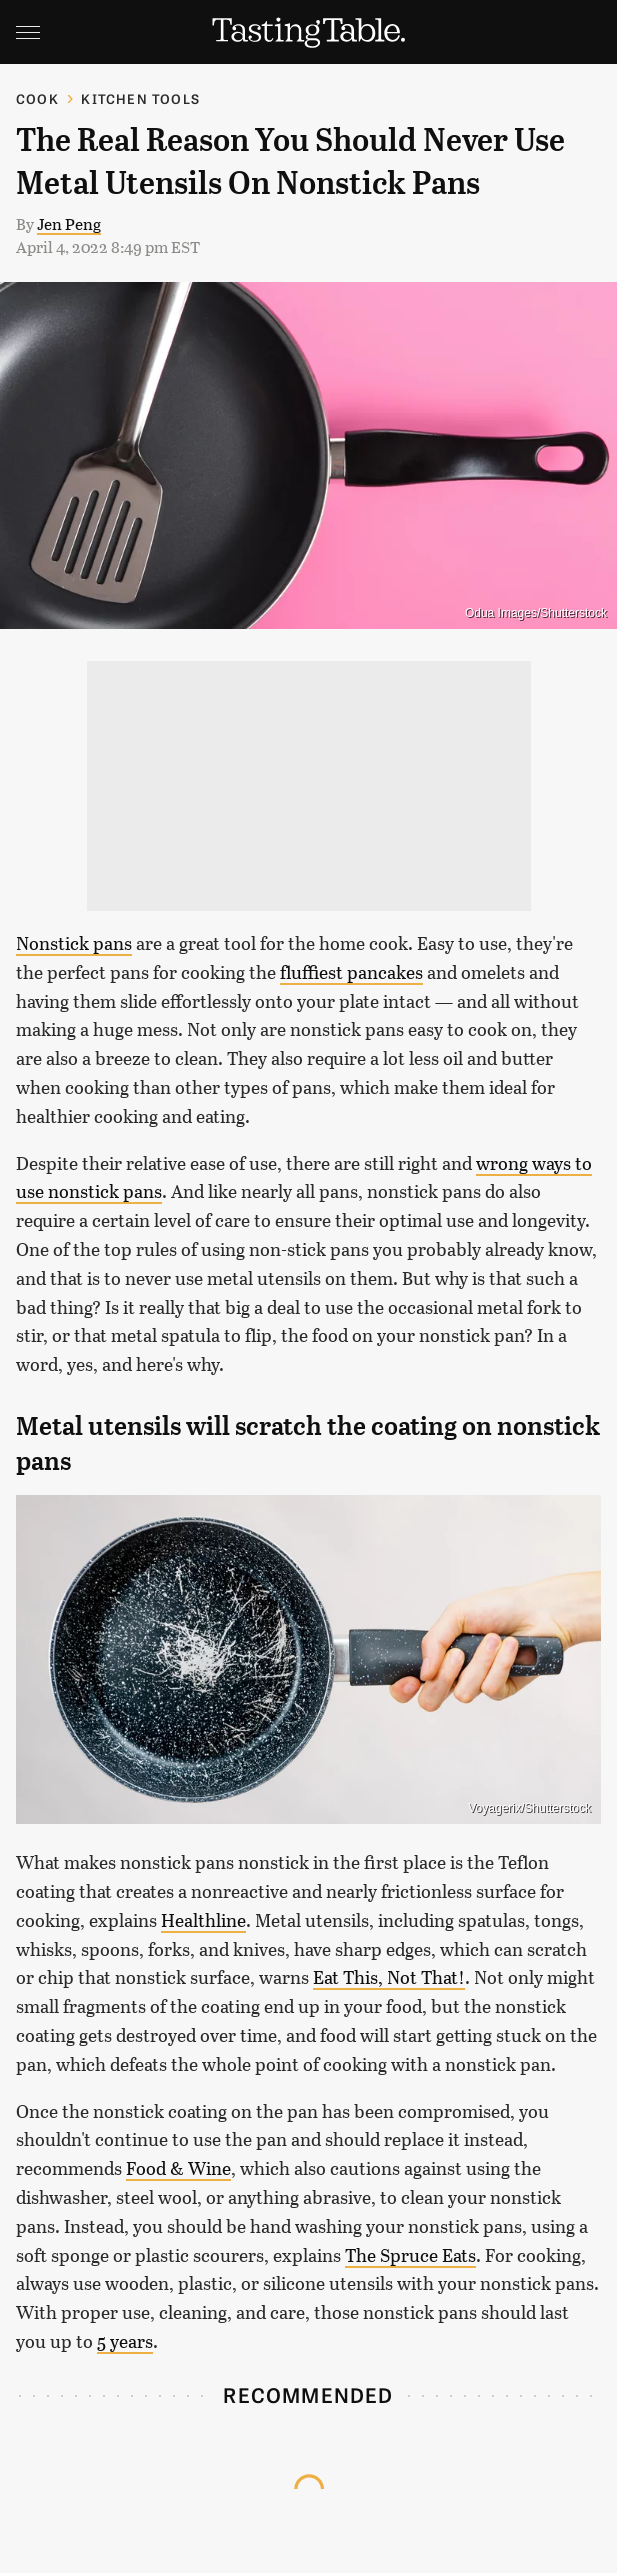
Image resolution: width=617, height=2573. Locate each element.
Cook (37, 98)
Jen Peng (69, 223)
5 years (125, 2341)
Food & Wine (178, 2168)
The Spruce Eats (410, 2255)
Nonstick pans (74, 943)
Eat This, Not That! (389, 1977)
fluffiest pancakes (351, 972)
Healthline (203, 1920)
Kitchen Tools (140, 98)
